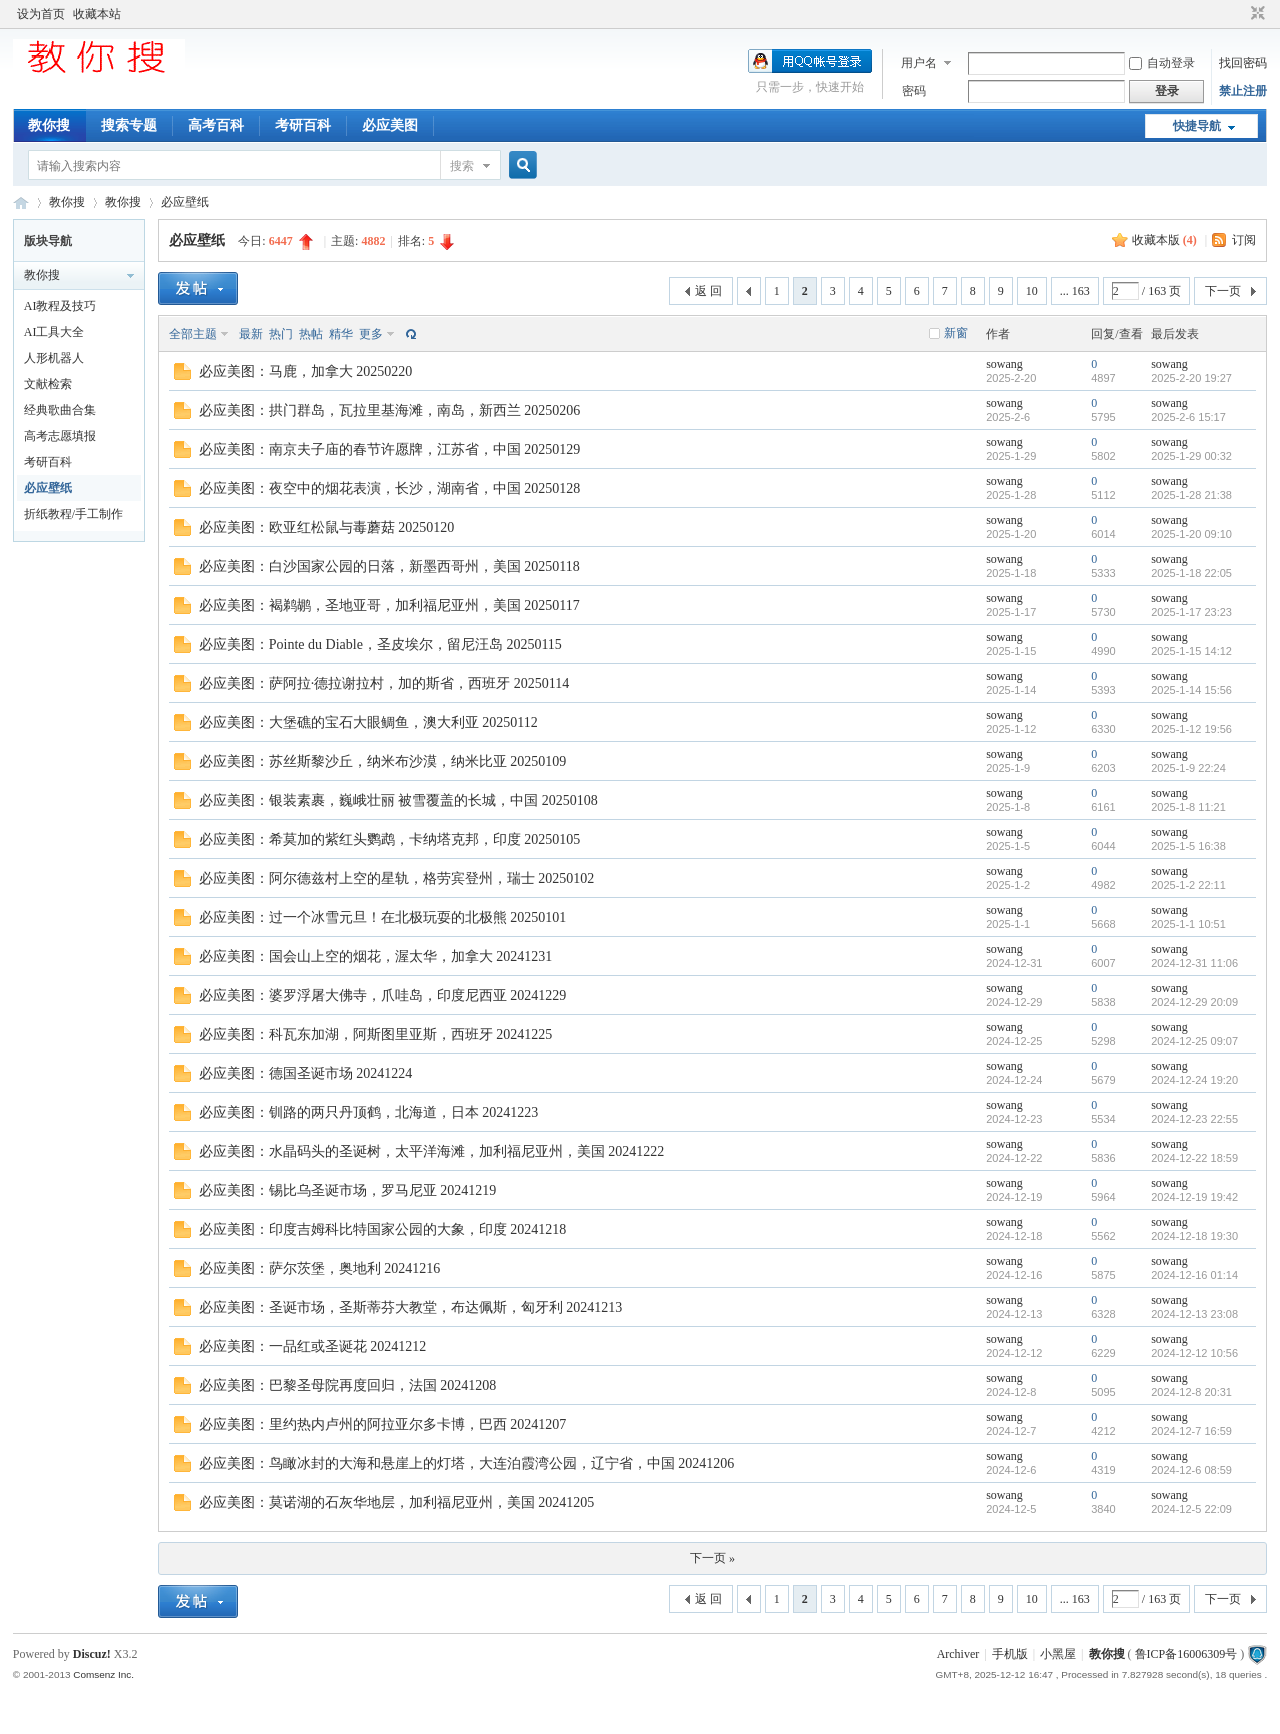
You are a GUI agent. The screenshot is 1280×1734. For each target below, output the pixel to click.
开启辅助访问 (1239, 14)
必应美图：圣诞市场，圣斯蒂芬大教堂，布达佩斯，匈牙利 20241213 (411, 1307)
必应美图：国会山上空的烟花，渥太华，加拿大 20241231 (376, 956)
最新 (251, 334)
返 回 (708, 291)
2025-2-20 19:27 (1191, 378)
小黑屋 (1058, 1654)
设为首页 (41, 14)
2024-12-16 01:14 (1194, 1275)
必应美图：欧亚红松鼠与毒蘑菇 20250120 (327, 527)
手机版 (1010, 1654)
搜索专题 (129, 125)
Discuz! (92, 1654)
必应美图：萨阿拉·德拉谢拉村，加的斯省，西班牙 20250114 (384, 683)
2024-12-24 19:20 (1194, 1080)
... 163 (1075, 291)
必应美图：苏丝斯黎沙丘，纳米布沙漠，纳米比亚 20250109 (383, 761)
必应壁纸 (185, 202)
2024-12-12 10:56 (1194, 1353)
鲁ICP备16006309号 (1186, 1654)
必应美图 (390, 125)
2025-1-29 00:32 (1191, 456)
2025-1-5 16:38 (1188, 846)
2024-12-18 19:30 (1194, 1236)
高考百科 (216, 125)
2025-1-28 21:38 (1191, 495)
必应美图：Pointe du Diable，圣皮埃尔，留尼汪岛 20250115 (380, 644)
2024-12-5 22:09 (1191, 1509)
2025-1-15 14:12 (1191, 651)
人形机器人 (54, 358)
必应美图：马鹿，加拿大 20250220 (306, 371)
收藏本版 (1164, 240)
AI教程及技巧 (60, 306)
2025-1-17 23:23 (1191, 612)
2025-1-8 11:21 (1188, 807)
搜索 (462, 166)
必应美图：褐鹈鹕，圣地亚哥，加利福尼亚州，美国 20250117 (389, 605)
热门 (281, 334)
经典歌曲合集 (60, 410)
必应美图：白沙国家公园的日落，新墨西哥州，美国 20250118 (389, 566)
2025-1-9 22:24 (1188, 768)
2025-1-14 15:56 (1191, 690)
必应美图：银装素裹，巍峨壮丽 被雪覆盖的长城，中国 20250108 (398, 800)
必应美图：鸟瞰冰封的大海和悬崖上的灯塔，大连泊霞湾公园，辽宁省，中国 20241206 (467, 1463)
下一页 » (712, 1558)
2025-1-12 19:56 (1191, 729)
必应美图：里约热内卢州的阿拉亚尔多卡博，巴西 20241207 (383, 1424)
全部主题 (193, 334)
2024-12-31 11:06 (1194, 963)
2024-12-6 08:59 (1191, 1470)
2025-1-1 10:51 (1188, 924)
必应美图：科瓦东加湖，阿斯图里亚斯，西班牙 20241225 (376, 1034)
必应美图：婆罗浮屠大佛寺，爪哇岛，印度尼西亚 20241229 (383, 995)
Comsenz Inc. (103, 1674)
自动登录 (1162, 63)
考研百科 (303, 125)
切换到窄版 (1255, 14)
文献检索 (48, 384)
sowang (1004, 364)
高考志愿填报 (60, 436)
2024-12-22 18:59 (1194, 1158)
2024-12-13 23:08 (1194, 1314)
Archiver (958, 1654)
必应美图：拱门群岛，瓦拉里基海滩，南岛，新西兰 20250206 (390, 410)
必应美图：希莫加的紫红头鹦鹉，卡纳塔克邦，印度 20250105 (390, 839)
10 (1032, 291)
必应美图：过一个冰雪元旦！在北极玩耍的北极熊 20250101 (383, 917)
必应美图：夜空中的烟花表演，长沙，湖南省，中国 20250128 (390, 488)
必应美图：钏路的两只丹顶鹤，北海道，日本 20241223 (369, 1112)
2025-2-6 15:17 (1188, 417)
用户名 (919, 63)
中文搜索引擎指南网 (21, 202)
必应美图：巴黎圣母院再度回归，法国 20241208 (348, 1385)
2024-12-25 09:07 (1194, 1041)
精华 (341, 334)
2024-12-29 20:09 (1194, 1002)
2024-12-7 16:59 (1191, 1431)
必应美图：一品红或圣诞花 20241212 (313, 1346)
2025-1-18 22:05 (1191, 573)
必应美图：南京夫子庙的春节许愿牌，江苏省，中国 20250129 (390, 449)
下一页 (1223, 291)
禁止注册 (1243, 91)
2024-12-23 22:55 (1194, 1119)
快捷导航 (1197, 126)
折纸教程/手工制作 (73, 514)
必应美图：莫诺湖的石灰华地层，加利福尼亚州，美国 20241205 (397, 1502)
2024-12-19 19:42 (1194, 1197)
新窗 (956, 333)
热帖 (311, 334)
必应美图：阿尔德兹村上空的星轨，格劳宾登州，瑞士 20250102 (397, 878)
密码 (914, 91)
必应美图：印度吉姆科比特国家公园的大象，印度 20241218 (383, 1229)
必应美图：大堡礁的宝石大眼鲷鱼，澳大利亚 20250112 (368, 722)
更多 (371, 334)
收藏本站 (97, 14)
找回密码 (1243, 63)
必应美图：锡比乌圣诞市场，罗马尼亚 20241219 (348, 1190)
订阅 (1244, 240)
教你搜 (49, 125)
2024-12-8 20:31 (1191, 1392)
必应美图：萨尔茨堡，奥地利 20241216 (320, 1268)
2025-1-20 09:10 (1191, 534)
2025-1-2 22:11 (1188, 885)
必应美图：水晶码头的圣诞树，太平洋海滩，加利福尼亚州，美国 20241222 (432, 1151)
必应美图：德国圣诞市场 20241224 (306, 1073)
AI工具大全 (54, 332)
